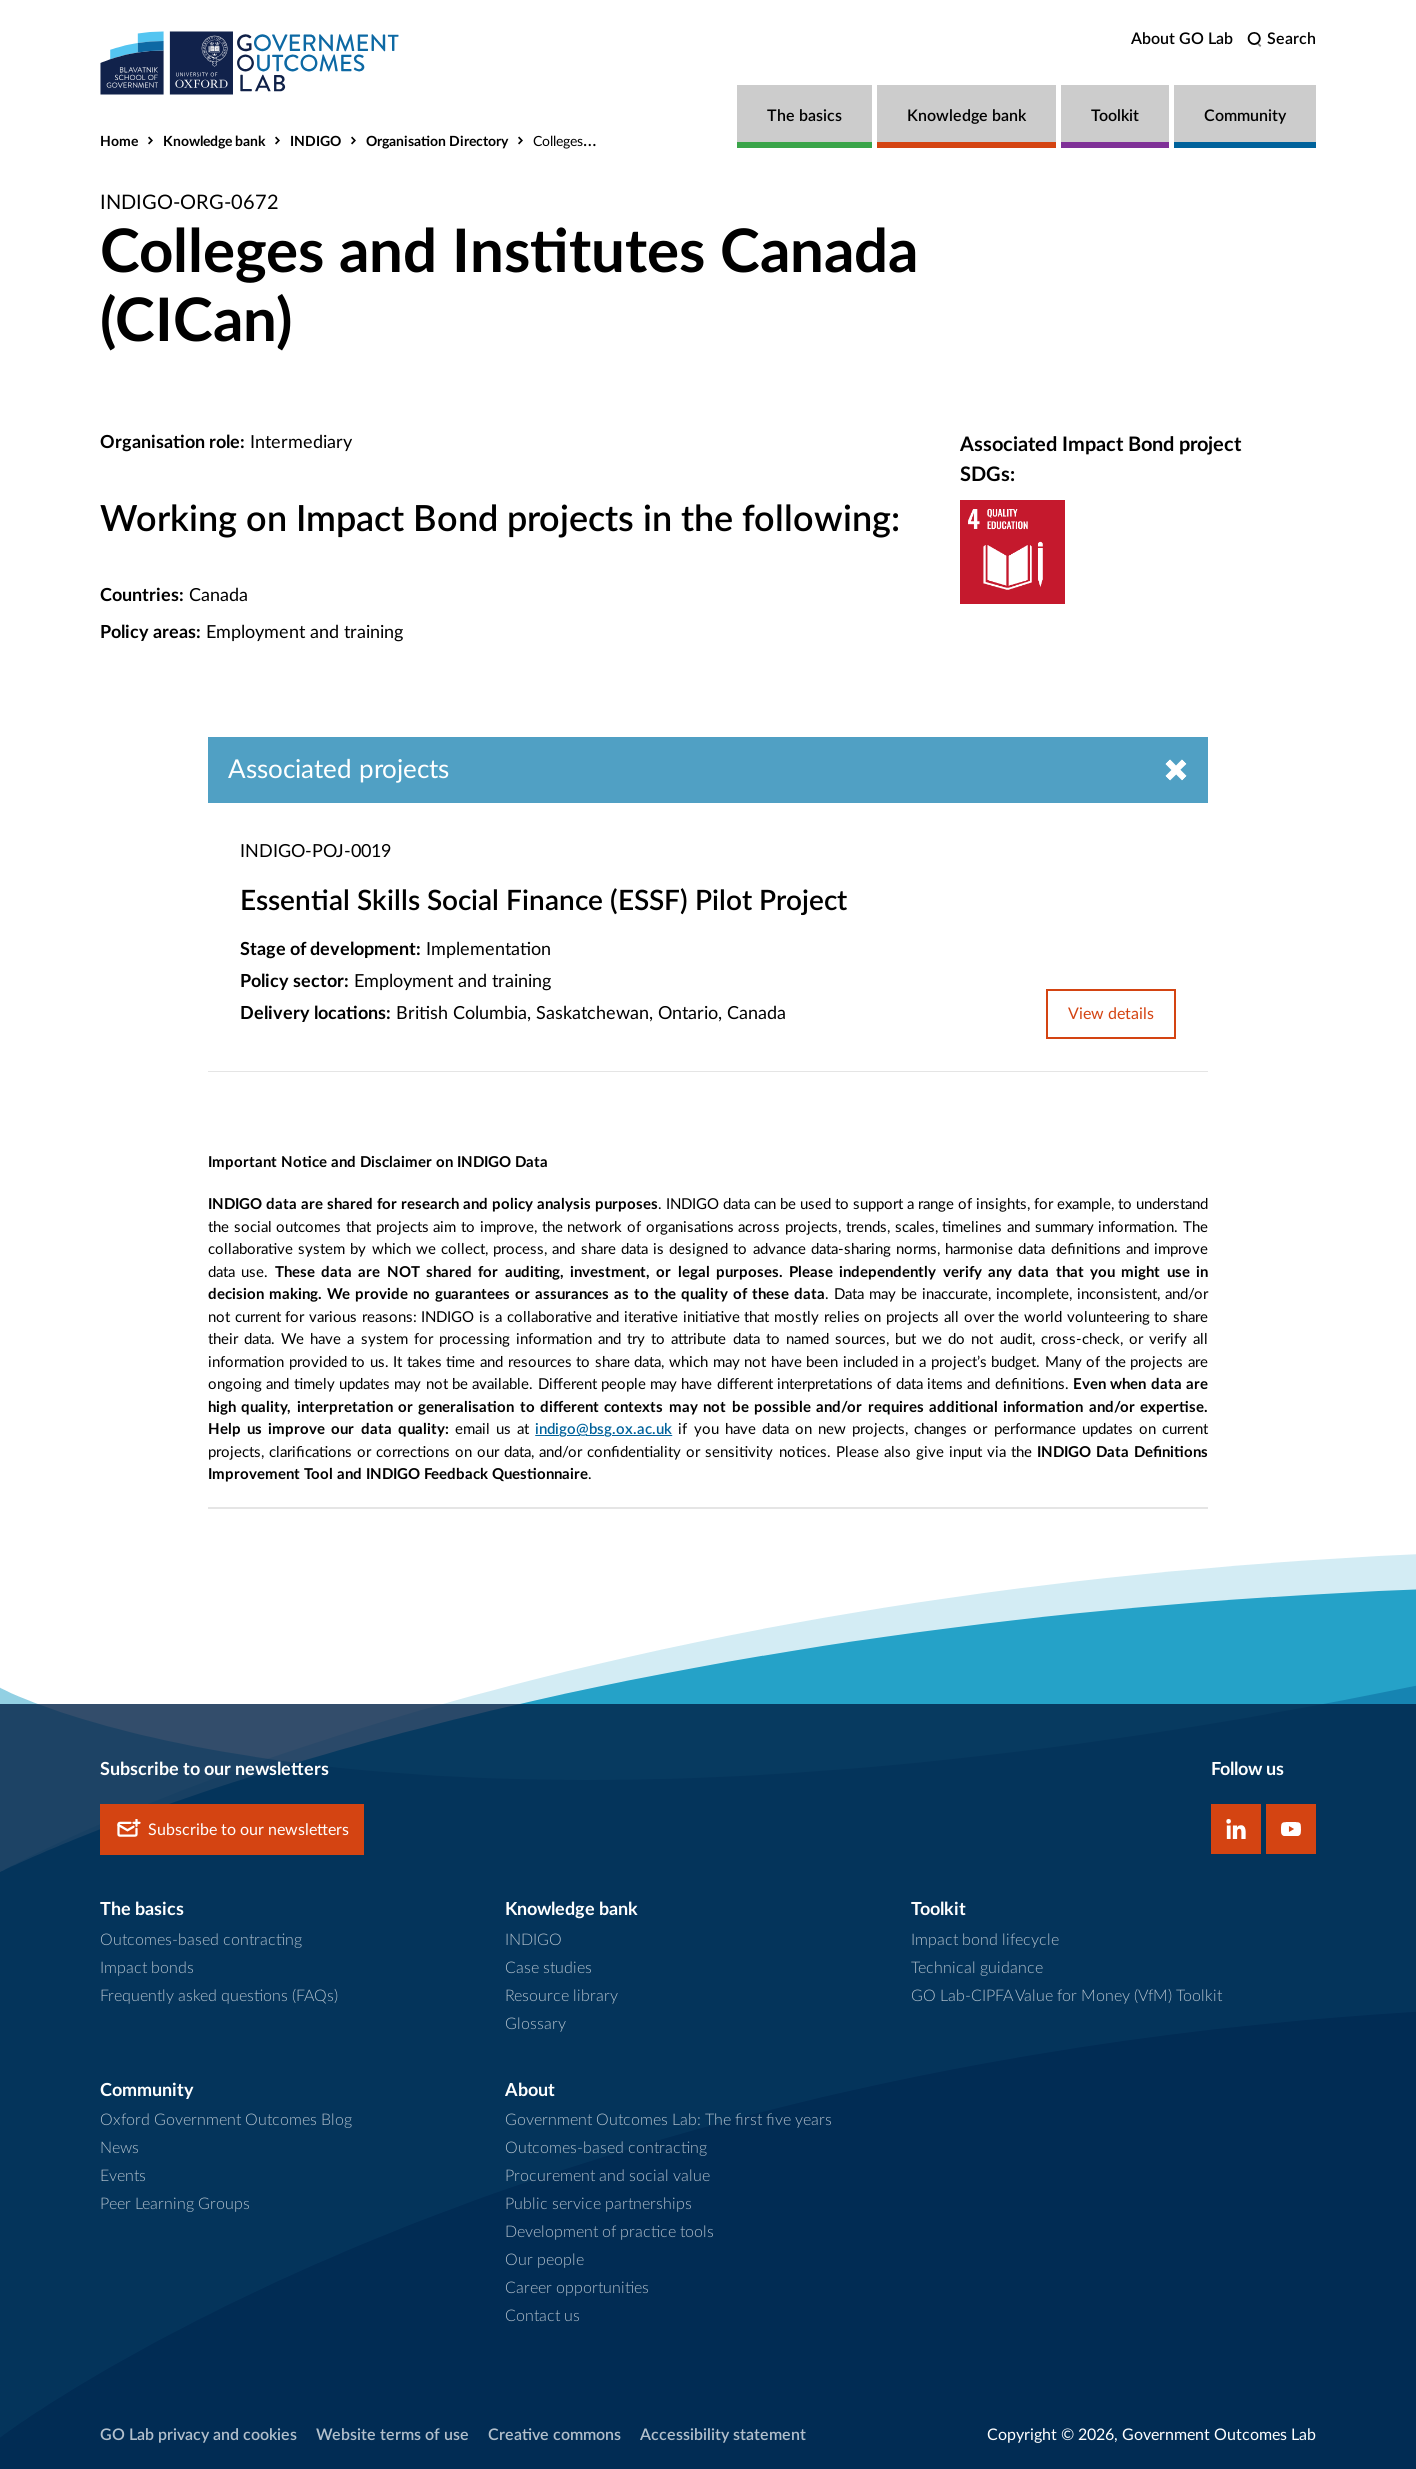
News (119, 2148)
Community (1245, 116)
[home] (250, 62)
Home (119, 142)
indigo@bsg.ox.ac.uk (603, 1429)
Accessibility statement (723, 2435)
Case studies (548, 1968)
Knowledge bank (966, 116)
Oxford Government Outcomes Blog (226, 2120)
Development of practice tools (609, 2232)
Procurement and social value (607, 2176)
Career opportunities (577, 2288)
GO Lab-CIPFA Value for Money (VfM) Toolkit (1066, 1996)
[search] (1281, 39)
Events (123, 2176)
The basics (804, 116)
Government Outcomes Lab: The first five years (668, 2120)
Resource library (561, 1996)
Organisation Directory (437, 142)
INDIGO (315, 142)
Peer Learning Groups (175, 2204)
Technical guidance (977, 1968)
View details (1111, 1014)
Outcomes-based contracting (201, 1940)
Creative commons (554, 2435)
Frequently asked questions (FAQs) (219, 1996)
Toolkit (1115, 116)
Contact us (542, 2316)
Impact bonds (147, 1968)
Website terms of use (392, 2435)
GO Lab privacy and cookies (198, 2435)
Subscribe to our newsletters (232, 1829)
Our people (544, 2260)
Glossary (535, 2024)
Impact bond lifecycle (985, 1940)
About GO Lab (1182, 39)
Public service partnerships (598, 2204)
